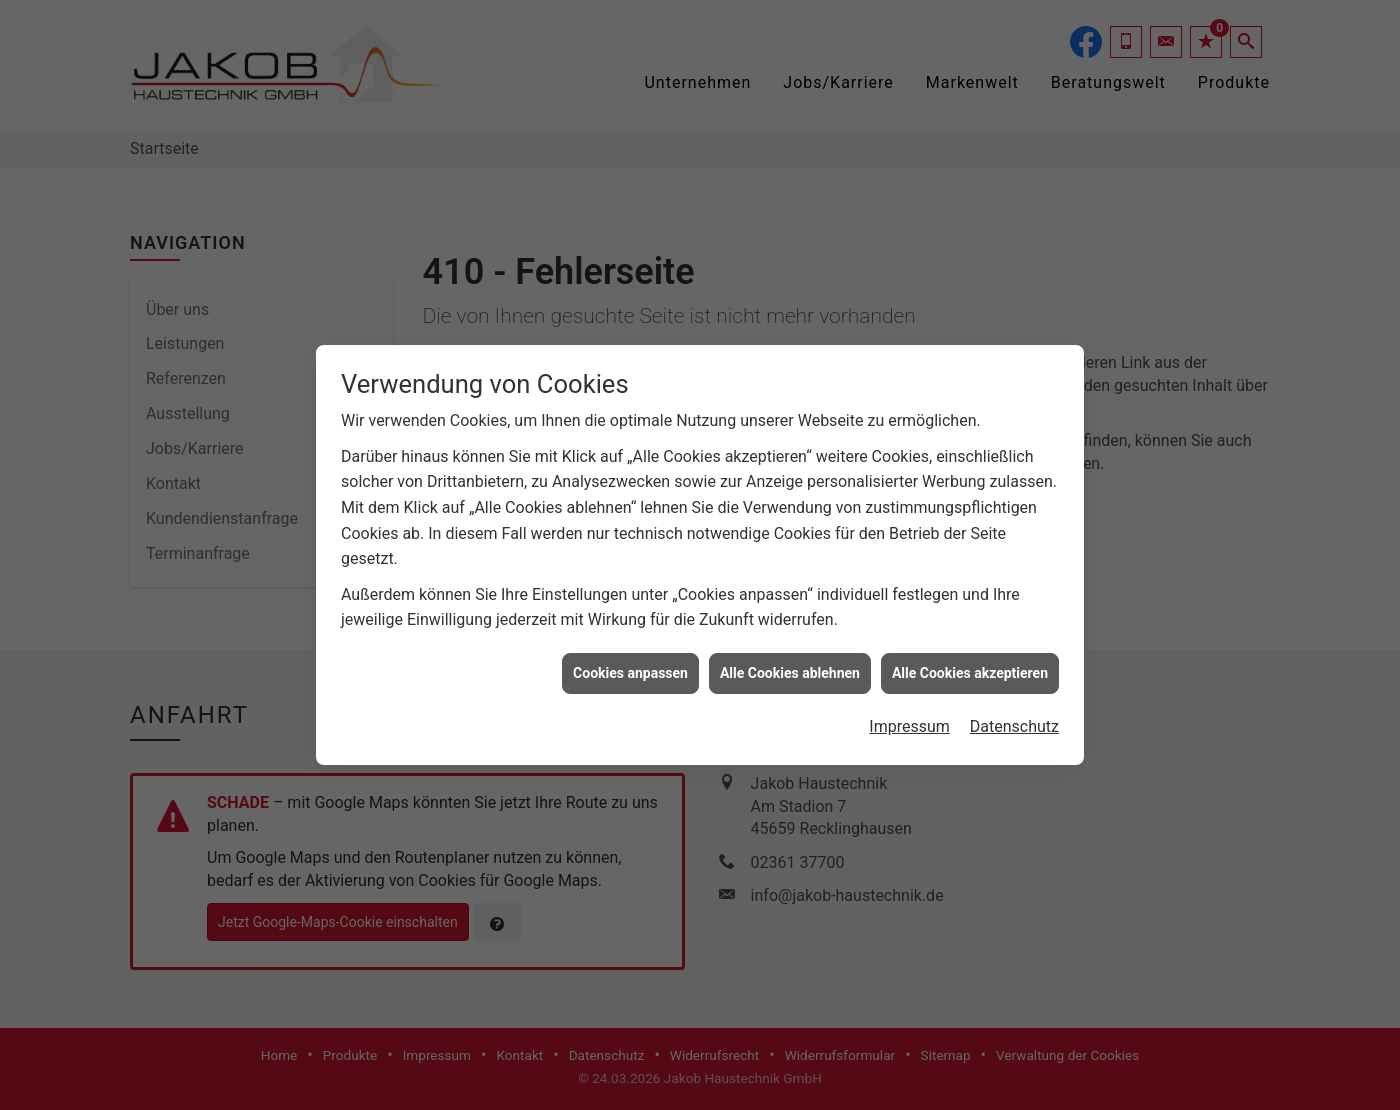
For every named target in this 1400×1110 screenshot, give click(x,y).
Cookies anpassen (630, 668)
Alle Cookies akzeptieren (970, 668)
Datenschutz (1014, 721)
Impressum (909, 721)
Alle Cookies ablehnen (790, 668)
